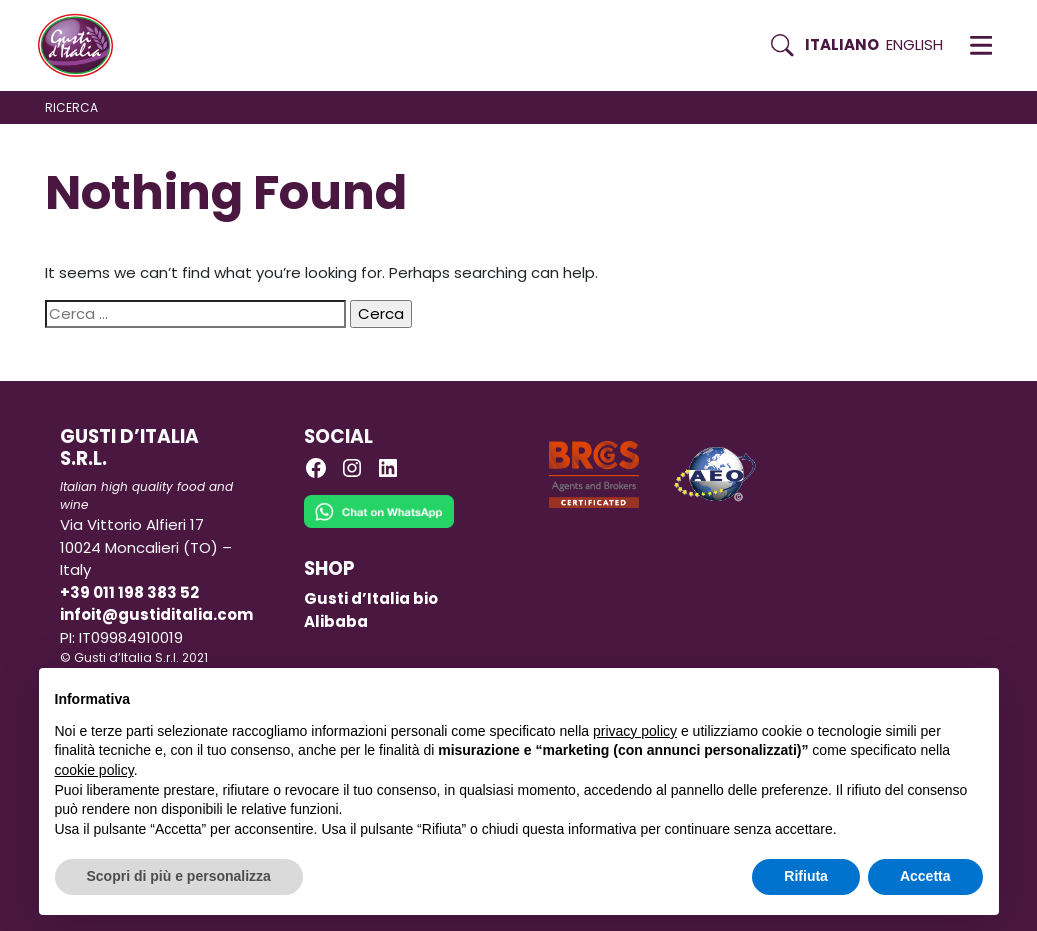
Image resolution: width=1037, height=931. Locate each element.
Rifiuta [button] (806, 876)
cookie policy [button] (94, 770)
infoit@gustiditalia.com (156, 614)
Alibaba (336, 621)
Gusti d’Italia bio (371, 598)
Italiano (842, 44)
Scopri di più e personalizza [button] (179, 876)
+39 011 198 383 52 (129, 592)
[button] (981, 45)
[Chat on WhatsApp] (379, 525)
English (914, 44)
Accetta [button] (925, 876)
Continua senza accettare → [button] (889, 693)
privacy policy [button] (635, 731)
